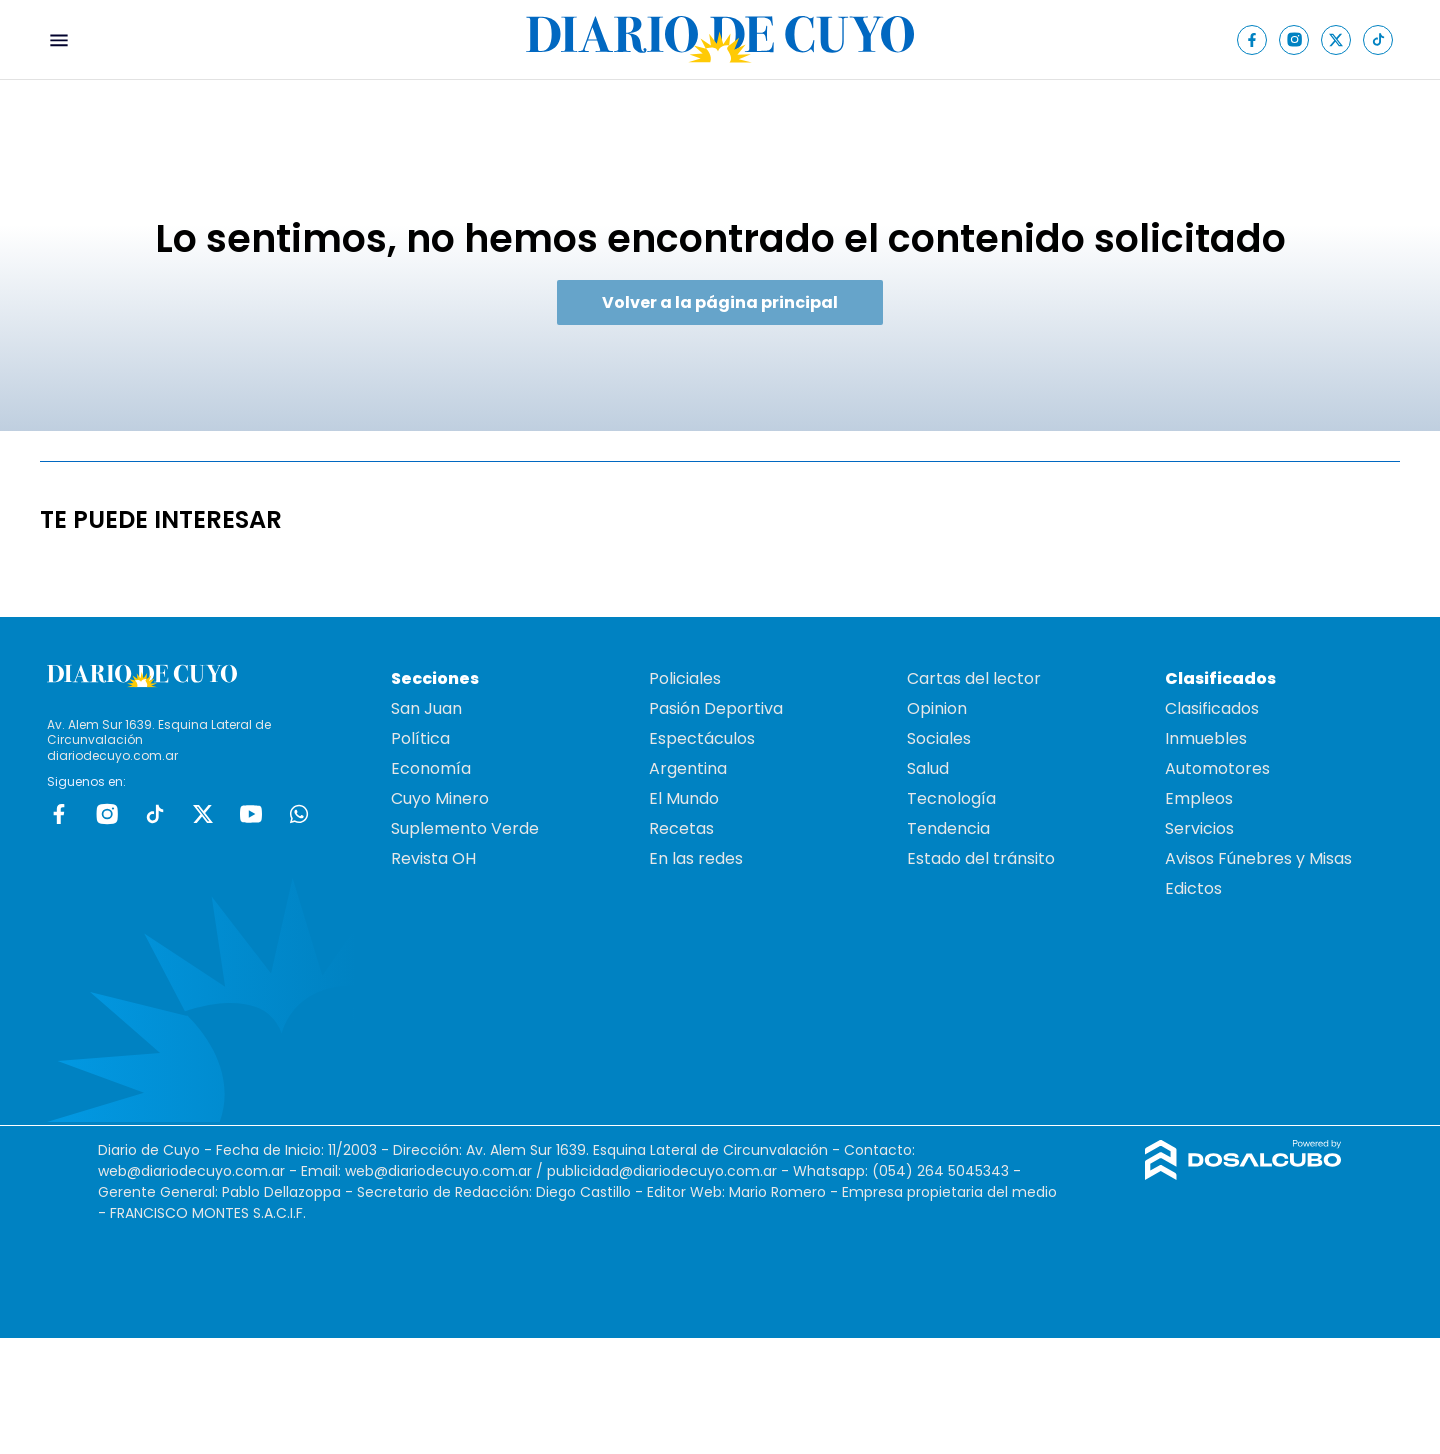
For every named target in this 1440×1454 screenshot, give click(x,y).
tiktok (155, 814)
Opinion (937, 708)
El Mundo (684, 798)
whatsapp (299, 814)
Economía (431, 768)
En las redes (696, 858)
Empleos (1199, 798)
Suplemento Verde (465, 828)
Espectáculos (702, 738)
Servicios (1199, 828)
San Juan (426, 708)
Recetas (681, 828)
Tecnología (951, 798)
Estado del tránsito (981, 858)
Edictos (1193, 888)
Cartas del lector (974, 678)
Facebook (59, 814)
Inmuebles (1206, 738)
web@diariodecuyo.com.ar (191, 1171)
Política (420, 738)
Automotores (1217, 768)
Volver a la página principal (720, 302)
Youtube (251, 814)
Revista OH (433, 858)
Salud (928, 768)
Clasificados (1212, 708)
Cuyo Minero (440, 798)
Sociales (939, 738)
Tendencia (948, 828)
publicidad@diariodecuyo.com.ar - (670, 1171)
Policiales (685, 678)
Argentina (688, 768)
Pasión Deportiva (716, 708)
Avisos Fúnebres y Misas (1258, 858)
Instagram (107, 814)
